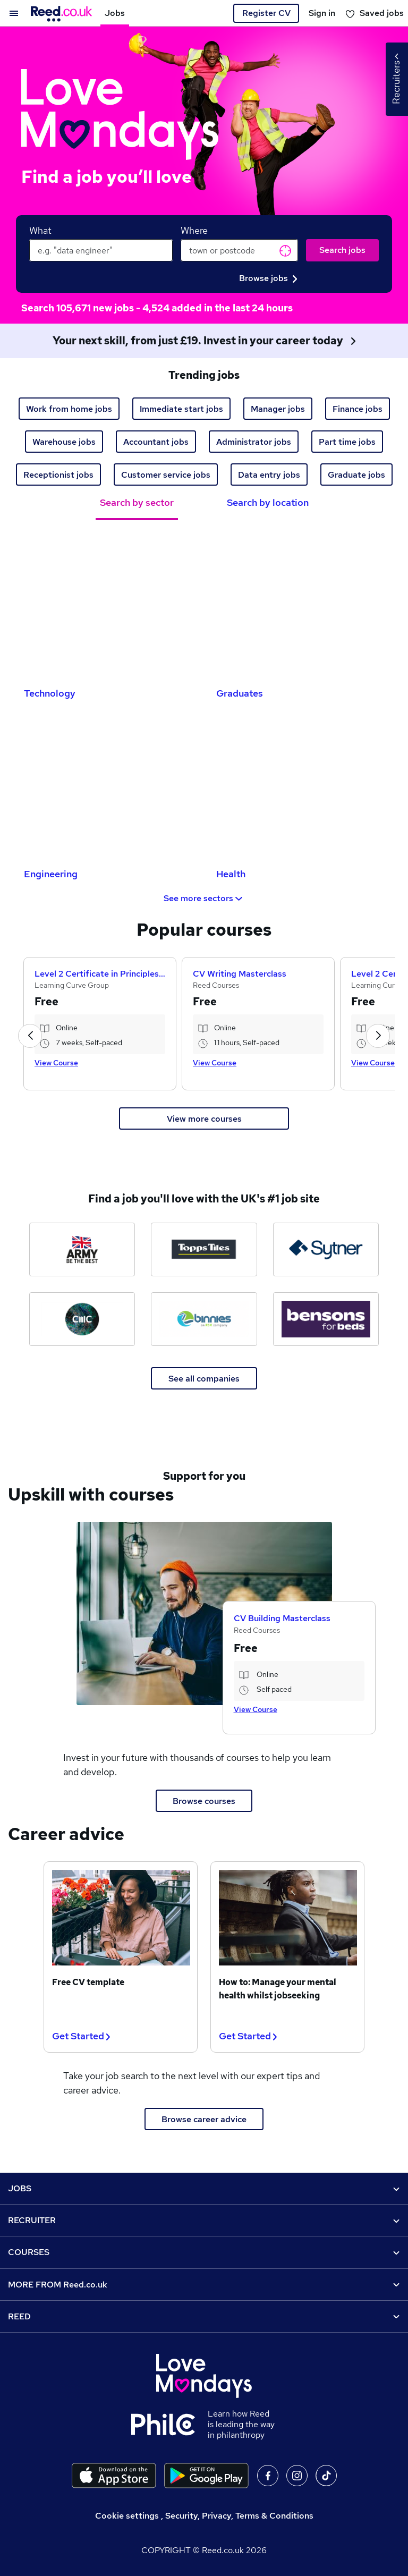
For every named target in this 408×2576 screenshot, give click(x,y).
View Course (56, 1062)
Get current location (285, 251)
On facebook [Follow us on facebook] (267, 2475)
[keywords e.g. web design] (101, 250)
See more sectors (204, 898)
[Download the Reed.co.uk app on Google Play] (206, 2475)
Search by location (268, 502)
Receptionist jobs (58, 474)
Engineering (51, 874)
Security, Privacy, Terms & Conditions (239, 2515)
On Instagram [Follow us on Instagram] (297, 2475)
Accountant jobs (156, 441)
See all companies (204, 1378)
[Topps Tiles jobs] (204, 1249)
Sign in (322, 13)
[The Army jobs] (82, 1249)
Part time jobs (347, 441)
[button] (30, 1036)
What (40, 230)
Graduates (239, 693)
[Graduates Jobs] (300, 605)
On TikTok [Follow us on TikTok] (326, 2475)
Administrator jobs (253, 441)
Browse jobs (268, 278)
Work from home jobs (69, 408)
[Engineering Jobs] (108, 785)
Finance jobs (357, 408)
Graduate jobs (356, 474)
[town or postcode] (239, 250)
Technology (49, 693)
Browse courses (204, 1801)
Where (194, 230)
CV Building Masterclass (282, 1618)
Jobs (115, 13)
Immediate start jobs (181, 408)
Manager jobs (278, 408)
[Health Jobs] (300, 785)
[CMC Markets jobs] (82, 1319)
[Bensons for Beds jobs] (326, 1319)
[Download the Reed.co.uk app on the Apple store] (114, 2475)
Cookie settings (127, 2515)
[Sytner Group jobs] (326, 1249)
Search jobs (342, 250)
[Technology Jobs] (108, 605)
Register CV (266, 13)
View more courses (204, 1118)
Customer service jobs (165, 474)
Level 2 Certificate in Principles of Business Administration (100, 973)
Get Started (81, 2036)
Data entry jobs (269, 474)
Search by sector (137, 502)
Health (230, 874)
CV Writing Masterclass (239, 973)
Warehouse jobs (64, 441)
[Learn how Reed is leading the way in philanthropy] (169, 2425)
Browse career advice (204, 2119)
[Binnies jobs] (204, 1319)
